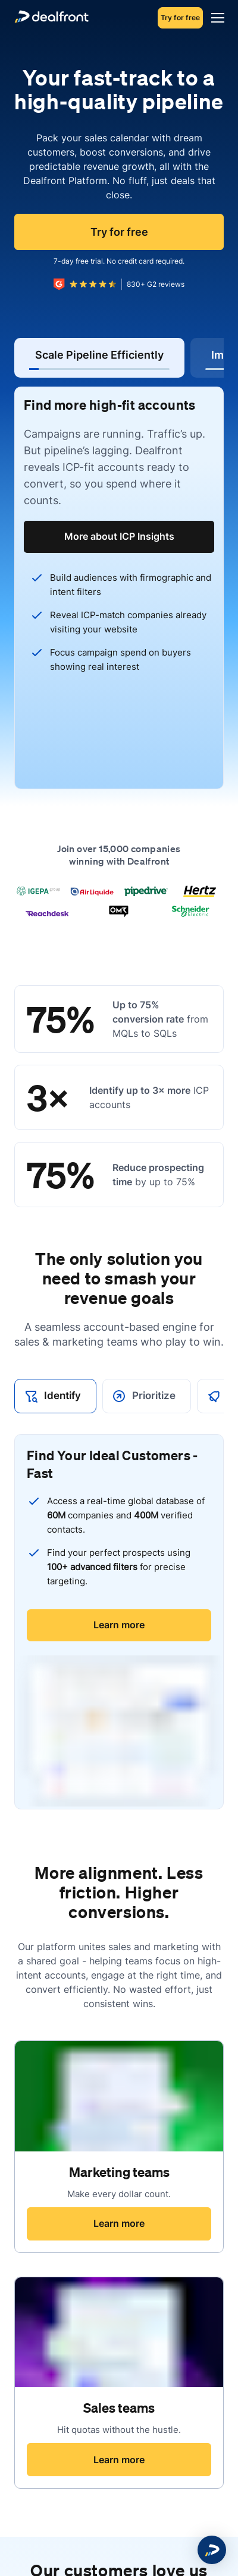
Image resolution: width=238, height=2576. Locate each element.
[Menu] (215, 18)
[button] (212, 2550)
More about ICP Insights (119, 536)
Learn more (119, 1625)
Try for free (180, 17)
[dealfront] (51, 18)
